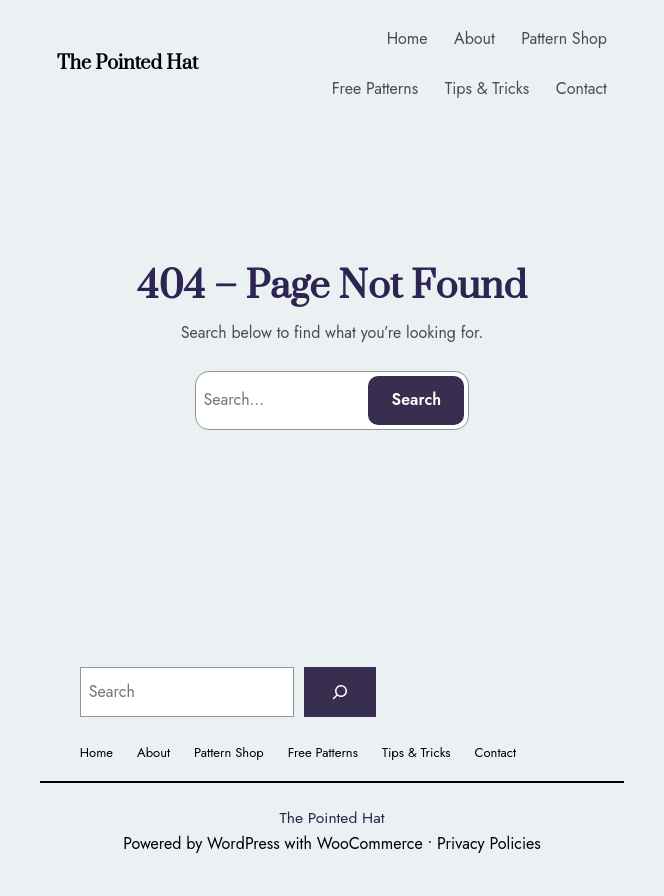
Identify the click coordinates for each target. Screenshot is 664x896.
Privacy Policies (489, 843)
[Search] (340, 692)
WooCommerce (370, 843)
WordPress (243, 843)
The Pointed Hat (127, 63)
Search (417, 399)
